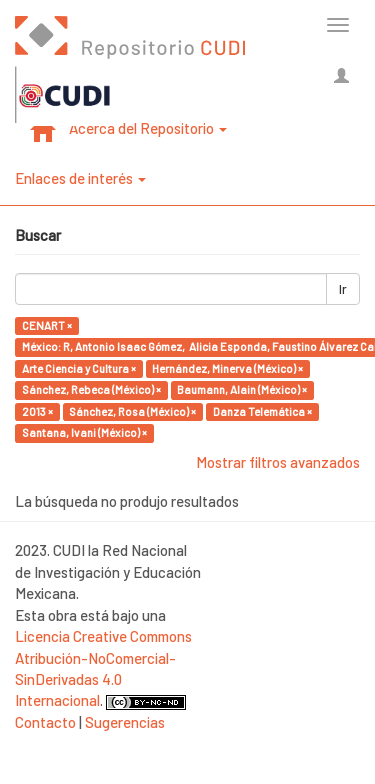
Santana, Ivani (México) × (84, 432)
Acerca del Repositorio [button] (148, 128)
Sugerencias (125, 722)
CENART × (47, 325)
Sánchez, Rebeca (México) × (91, 389)
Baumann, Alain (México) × (242, 389)
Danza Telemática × (262, 411)
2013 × (37, 411)
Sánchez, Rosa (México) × (132, 411)
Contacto (45, 722)
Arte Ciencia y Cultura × (79, 368)
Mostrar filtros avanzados (278, 462)
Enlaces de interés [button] (80, 178)
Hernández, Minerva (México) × (227, 368)
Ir (343, 289)
